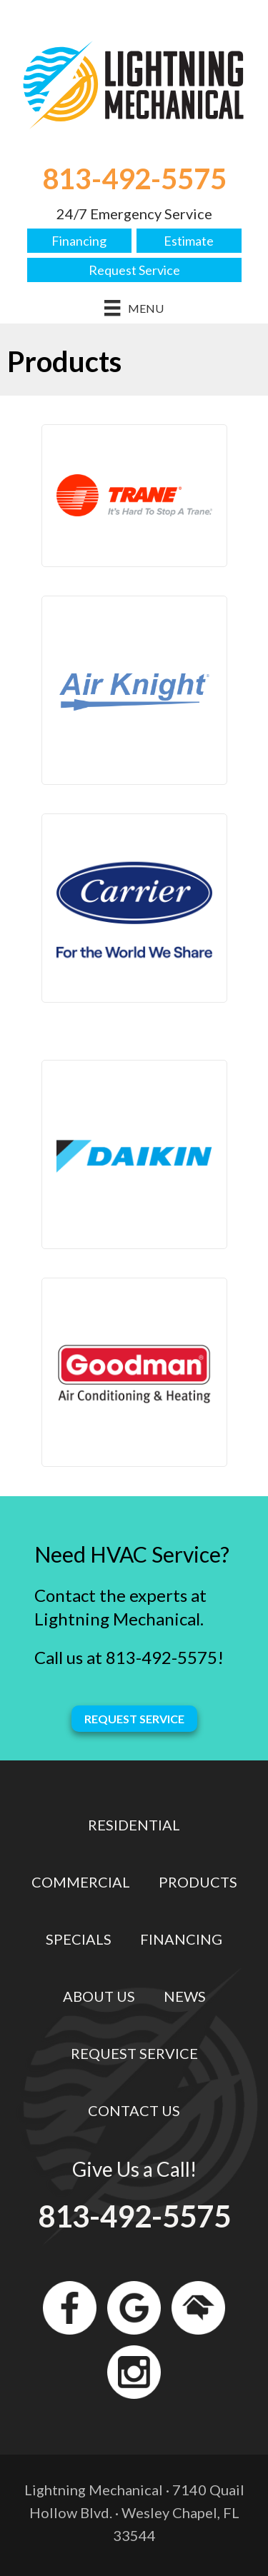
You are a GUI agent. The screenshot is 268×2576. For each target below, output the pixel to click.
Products (198, 1881)
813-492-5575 (134, 178)
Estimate (189, 241)
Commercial (80, 1881)
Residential (134, 1824)
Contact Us (134, 2110)
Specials (78, 1939)
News (185, 1996)
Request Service (134, 270)
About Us (99, 1996)
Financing (78, 241)
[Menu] (133, 308)
